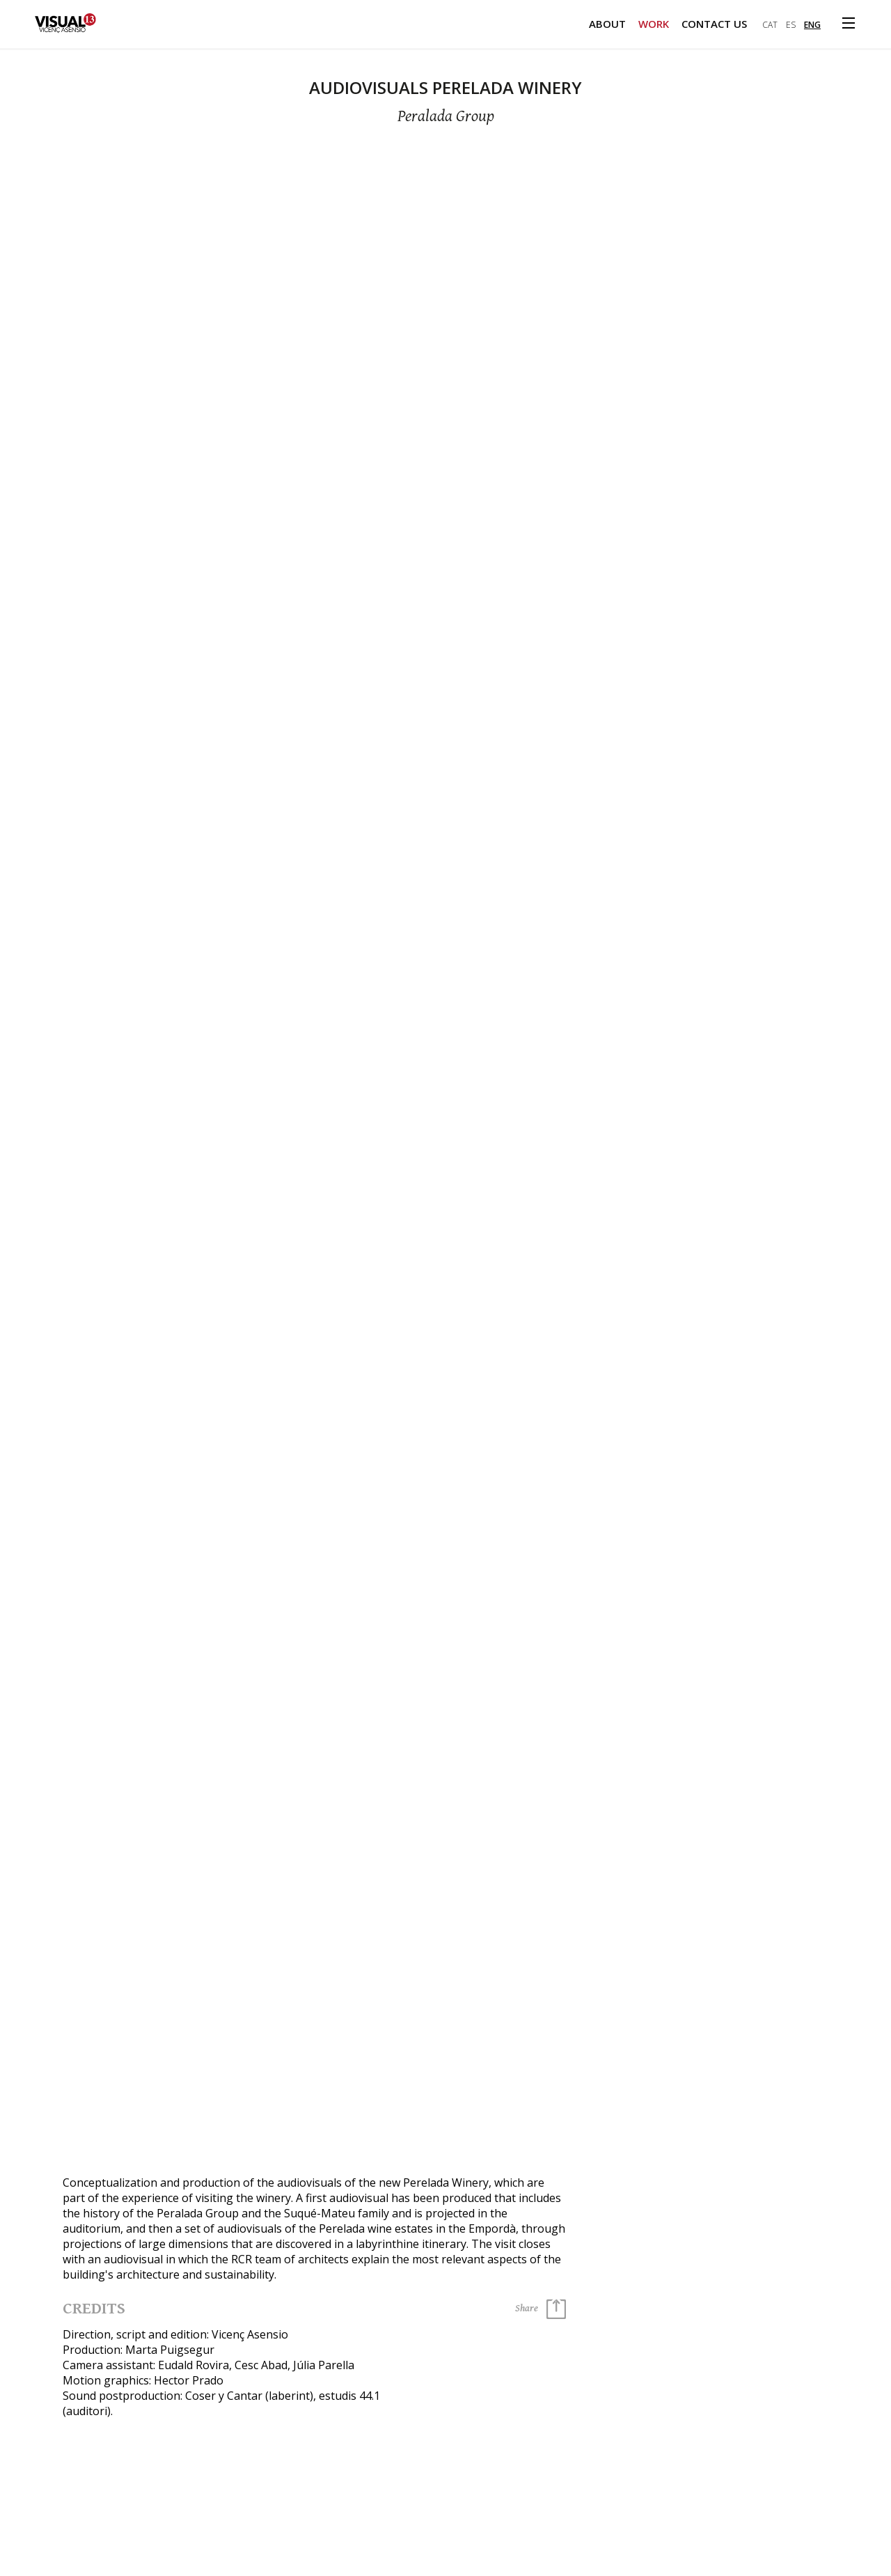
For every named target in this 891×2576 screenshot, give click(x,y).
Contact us (714, 24)
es (791, 25)
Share (540, 2308)
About (607, 24)
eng (812, 25)
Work (653, 24)
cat (770, 25)
